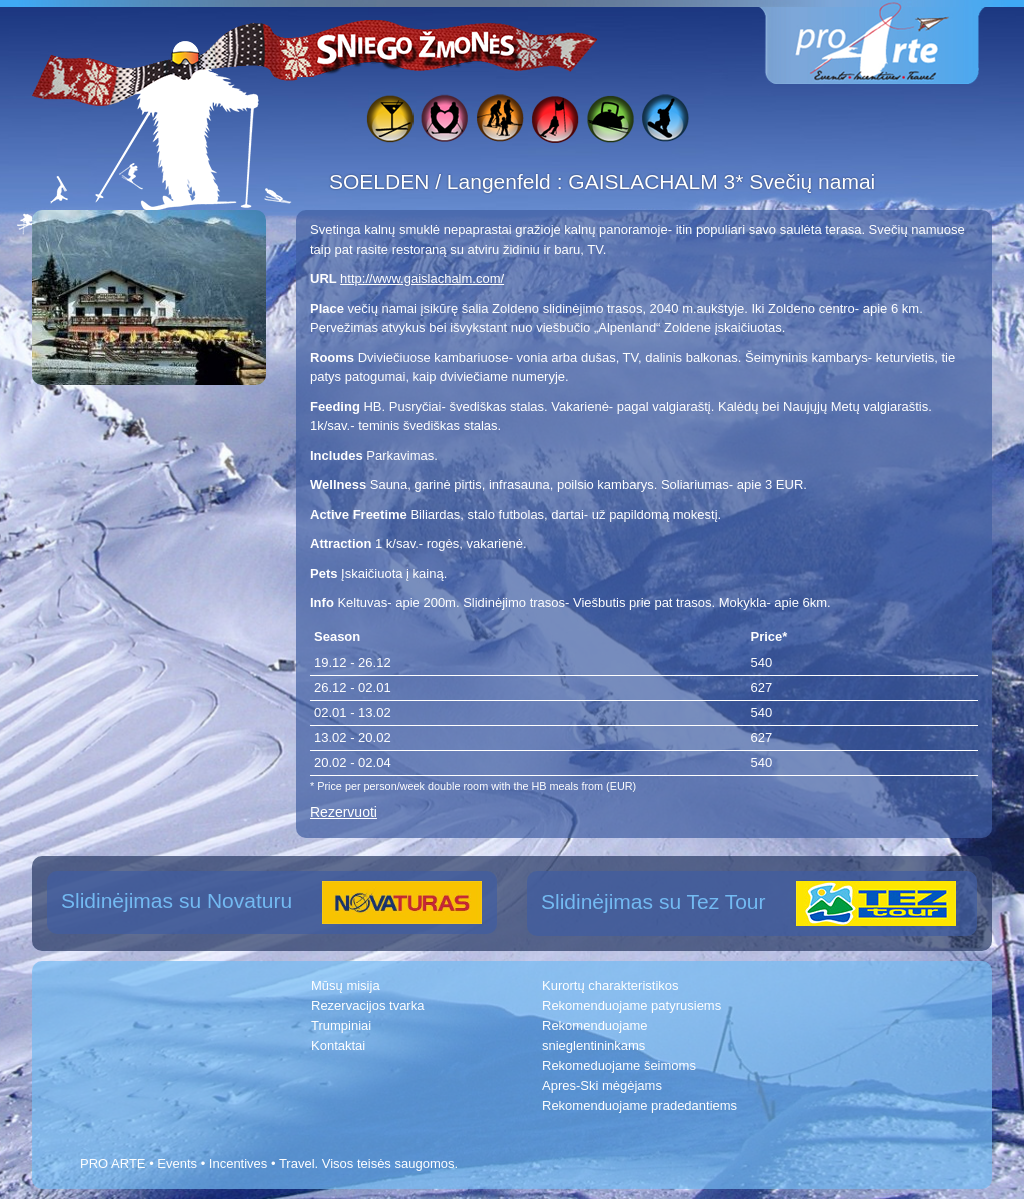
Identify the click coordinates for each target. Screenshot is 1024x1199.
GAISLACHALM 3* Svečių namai (721, 181)
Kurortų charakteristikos (610, 985)
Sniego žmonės (417, 46)
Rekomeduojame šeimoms (619, 1065)
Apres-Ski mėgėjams (602, 1085)
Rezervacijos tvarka (367, 1005)
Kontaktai (338, 1045)
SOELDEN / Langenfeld (443, 181)
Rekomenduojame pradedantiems (639, 1105)
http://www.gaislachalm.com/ (422, 278)
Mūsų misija (345, 985)
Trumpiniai (341, 1025)
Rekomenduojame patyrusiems (631, 1005)
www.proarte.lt (888, 42)
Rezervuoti (343, 812)
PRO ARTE (113, 1163)
